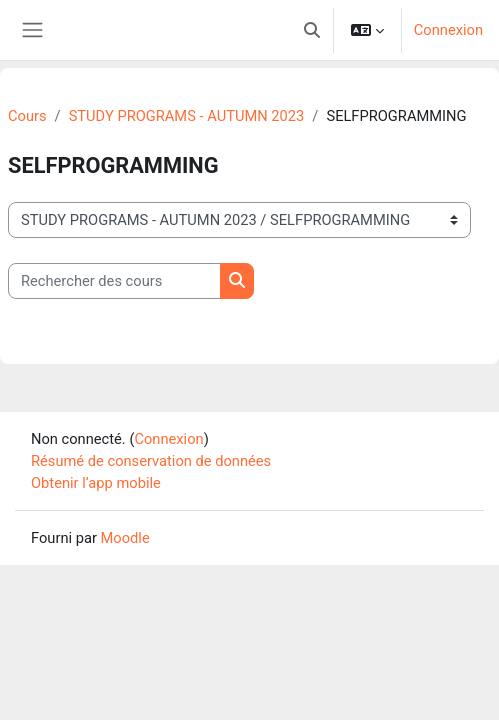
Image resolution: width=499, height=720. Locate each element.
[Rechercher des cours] (114, 281)
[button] (312, 30)
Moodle (125, 538)
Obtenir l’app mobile (96, 483)
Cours (27, 116)
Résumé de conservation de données (151, 461)
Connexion (448, 30)
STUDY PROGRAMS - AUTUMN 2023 (187, 116)
